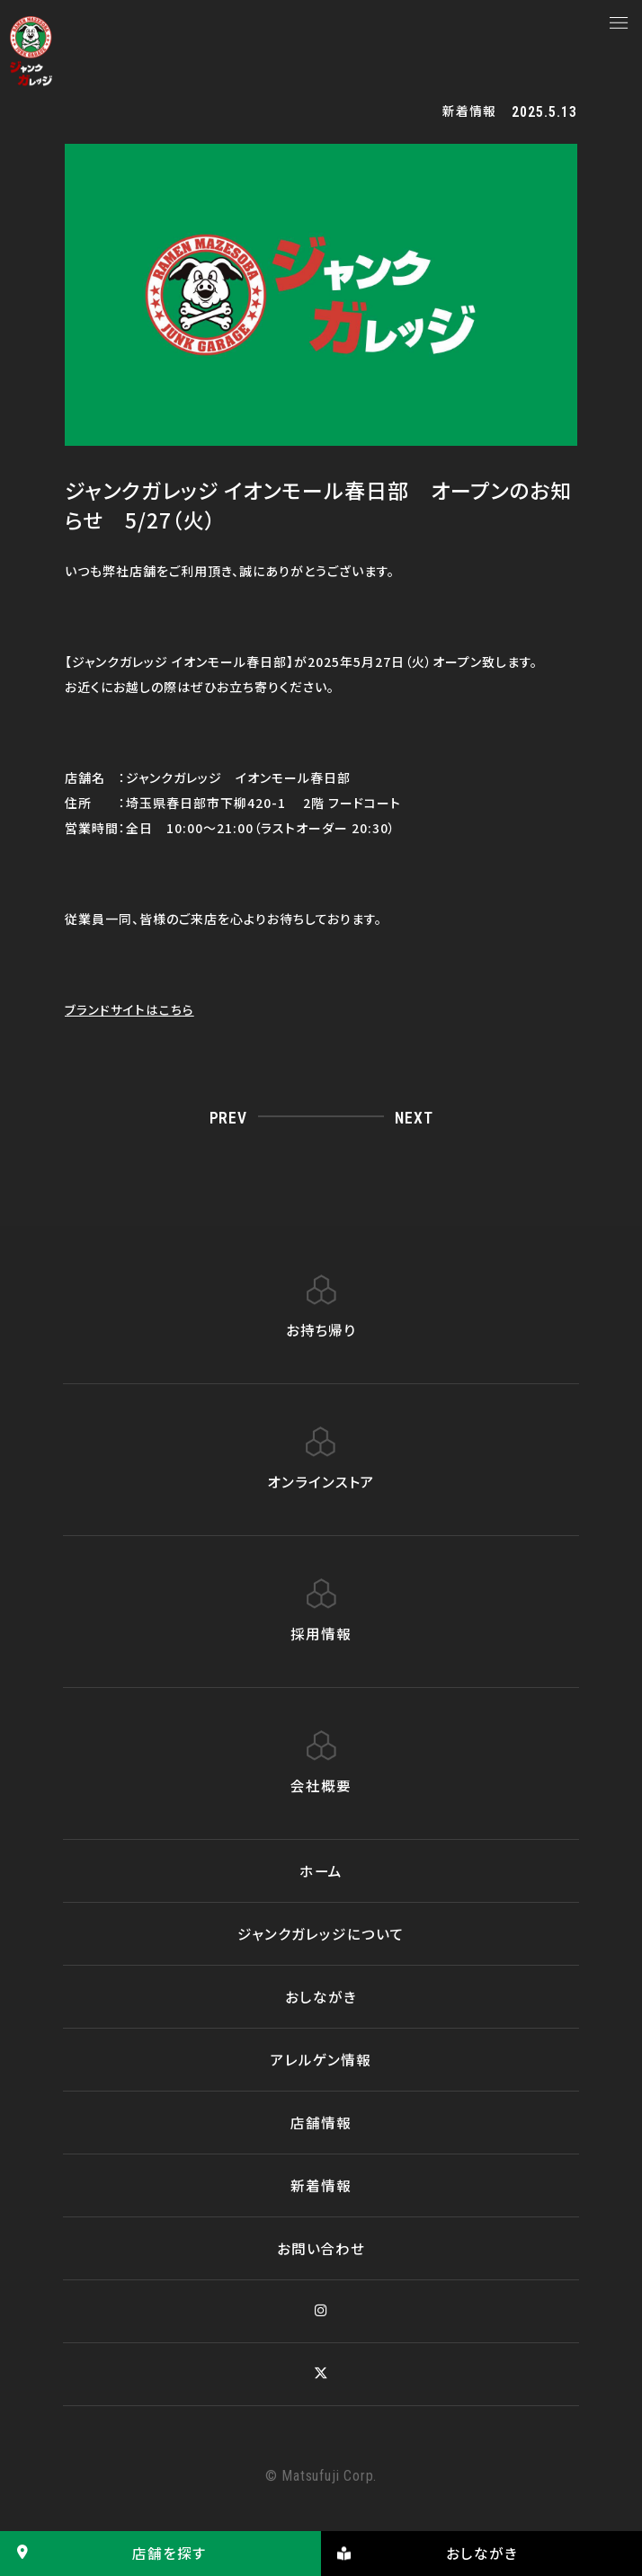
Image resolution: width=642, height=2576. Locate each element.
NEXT (413, 1117)
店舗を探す (103, 2553)
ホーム (321, 1870)
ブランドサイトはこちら (129, 1009)
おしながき (321, 1996)
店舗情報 (321, 2122)
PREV (228, 1117)
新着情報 (321, 2185)
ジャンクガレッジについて (321, 1933)
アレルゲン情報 (321, 2059)
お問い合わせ (321, 2248)
